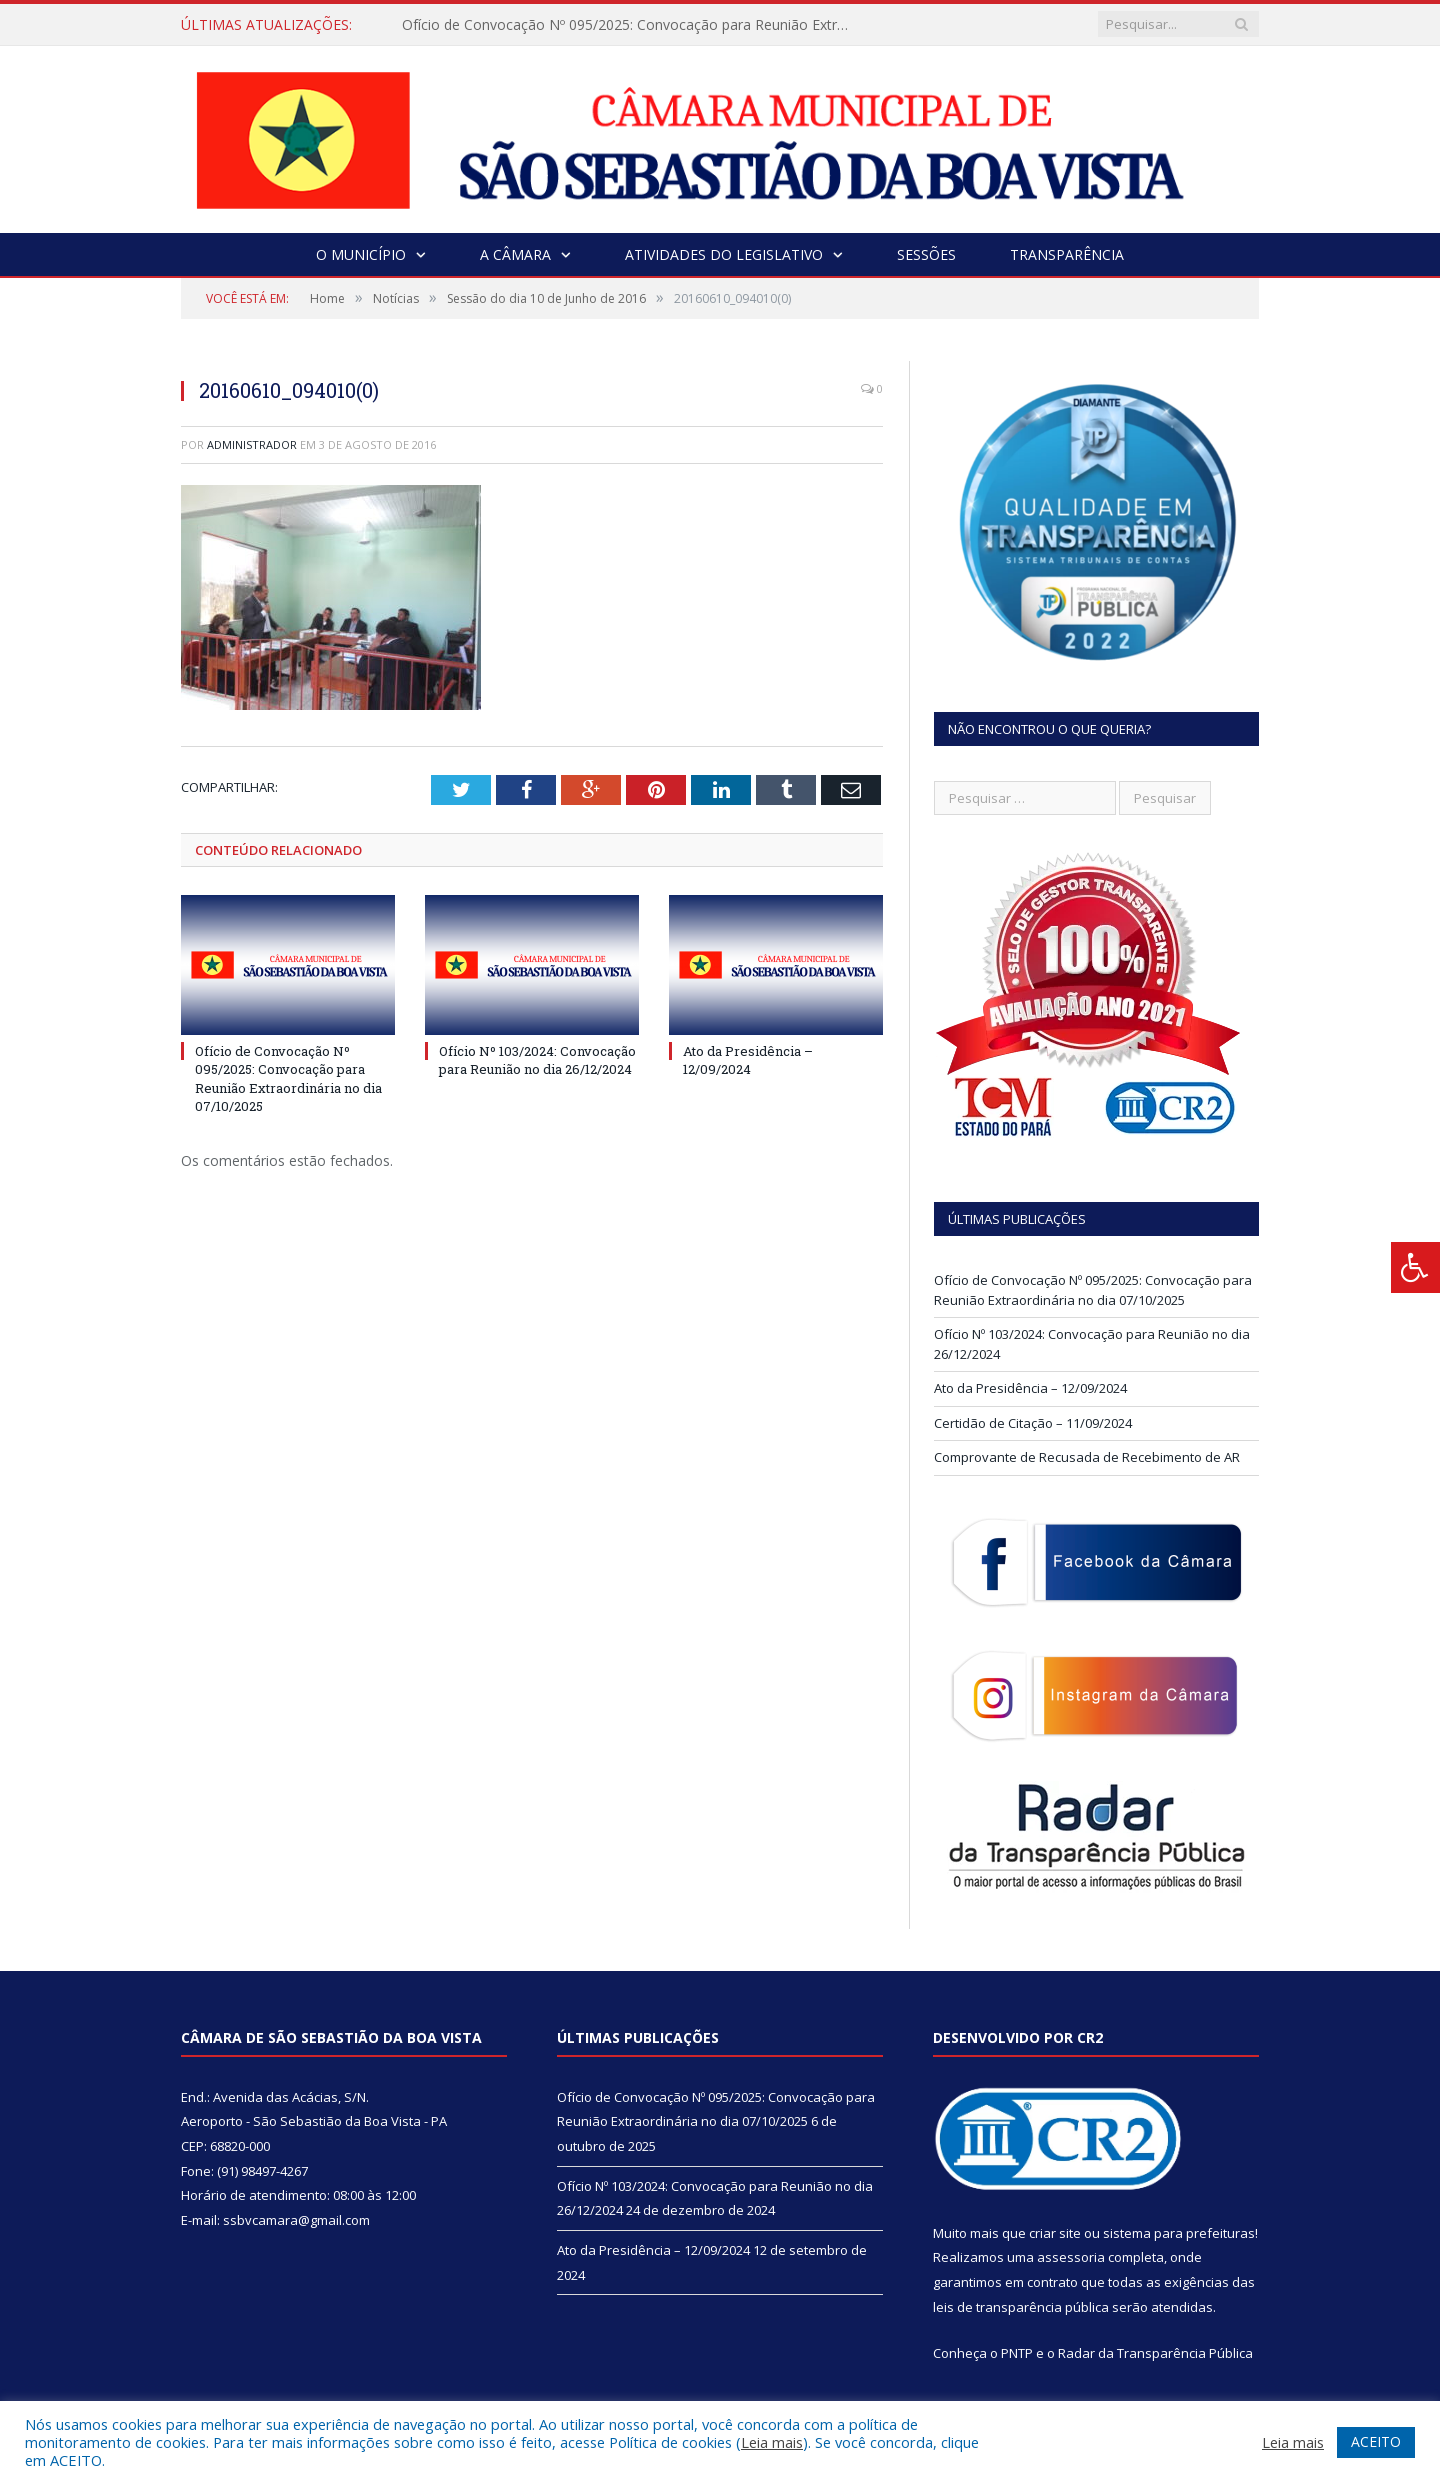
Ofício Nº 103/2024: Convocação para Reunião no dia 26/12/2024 (537, 1060)
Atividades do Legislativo (724, 254)
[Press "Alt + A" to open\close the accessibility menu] (1415, 1267)
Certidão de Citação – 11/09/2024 (1033, 1423)
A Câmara (515, 254)
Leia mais (772, 2442)
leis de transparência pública (1021, 2307)
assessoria (1071, 2257)
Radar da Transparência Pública (1155, 2353)
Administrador (252, 444)
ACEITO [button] (1376, 2441)
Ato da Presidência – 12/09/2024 (748, 1060)
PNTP (1017, 2353)
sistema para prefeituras (1179, 2233)
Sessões (926, 254)
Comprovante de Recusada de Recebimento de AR (1087, 1457)
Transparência (1067, 254)
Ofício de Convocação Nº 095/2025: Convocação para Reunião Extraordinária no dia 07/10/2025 (632, 25)
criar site (1055, 2233)
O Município (361, 254)
